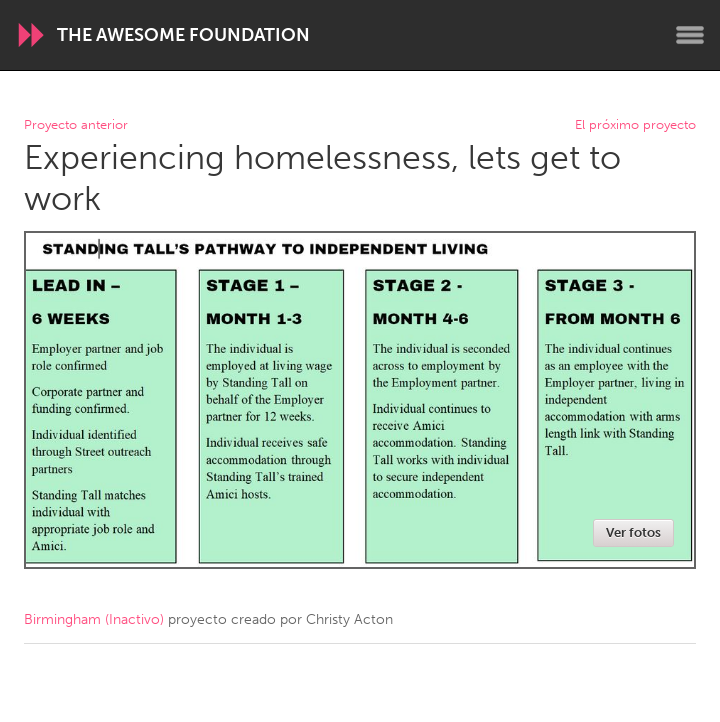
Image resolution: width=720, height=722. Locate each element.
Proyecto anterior (76, 125)
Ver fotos (633, 532)
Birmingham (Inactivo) (94, 619)
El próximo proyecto (635, 125)
